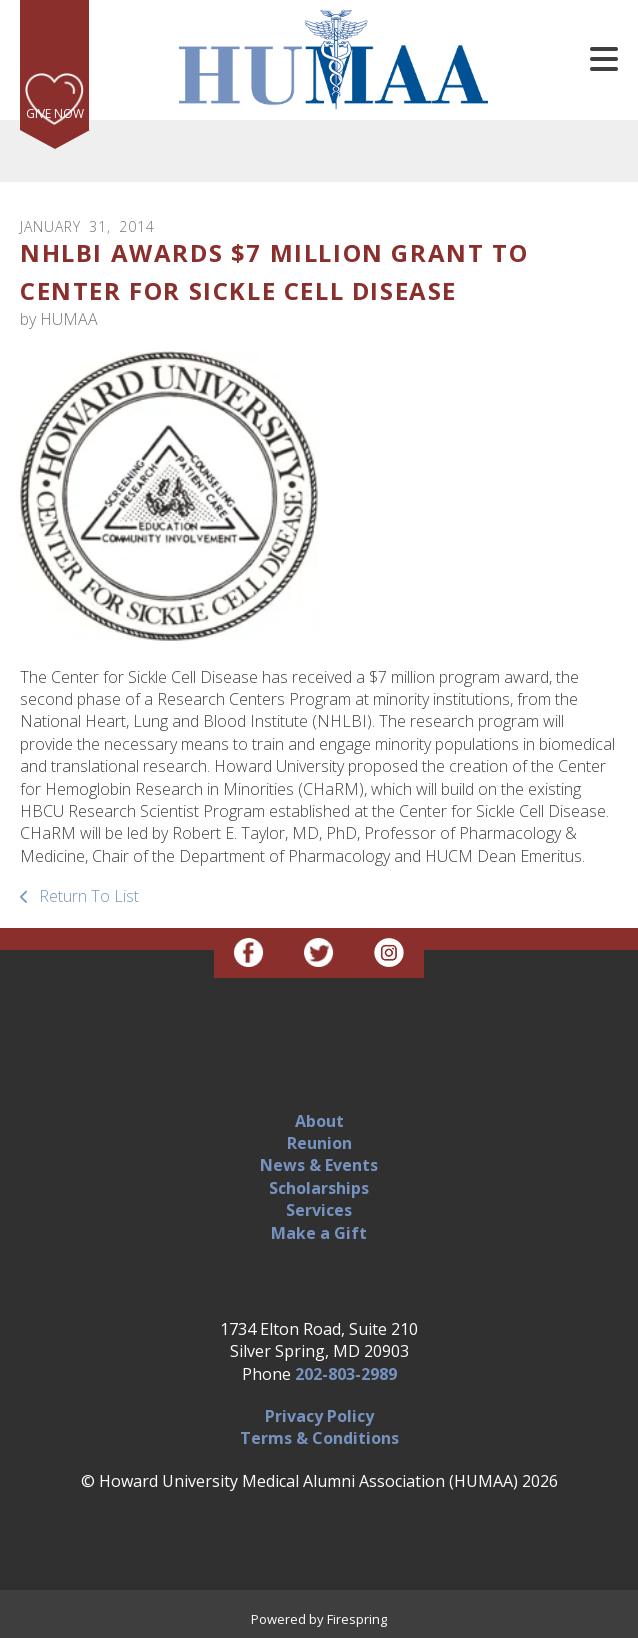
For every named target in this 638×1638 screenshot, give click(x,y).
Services (319, 1210)
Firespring (357, 1619)
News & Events (319, 1165)
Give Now (55, 113)
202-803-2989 (346, 1374)
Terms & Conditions (319, 1438)
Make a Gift (319, 1233)
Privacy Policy (319, 1416)
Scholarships (319, 1188)
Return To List (87, 896)
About (319, 1121)
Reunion (319, 1143)
